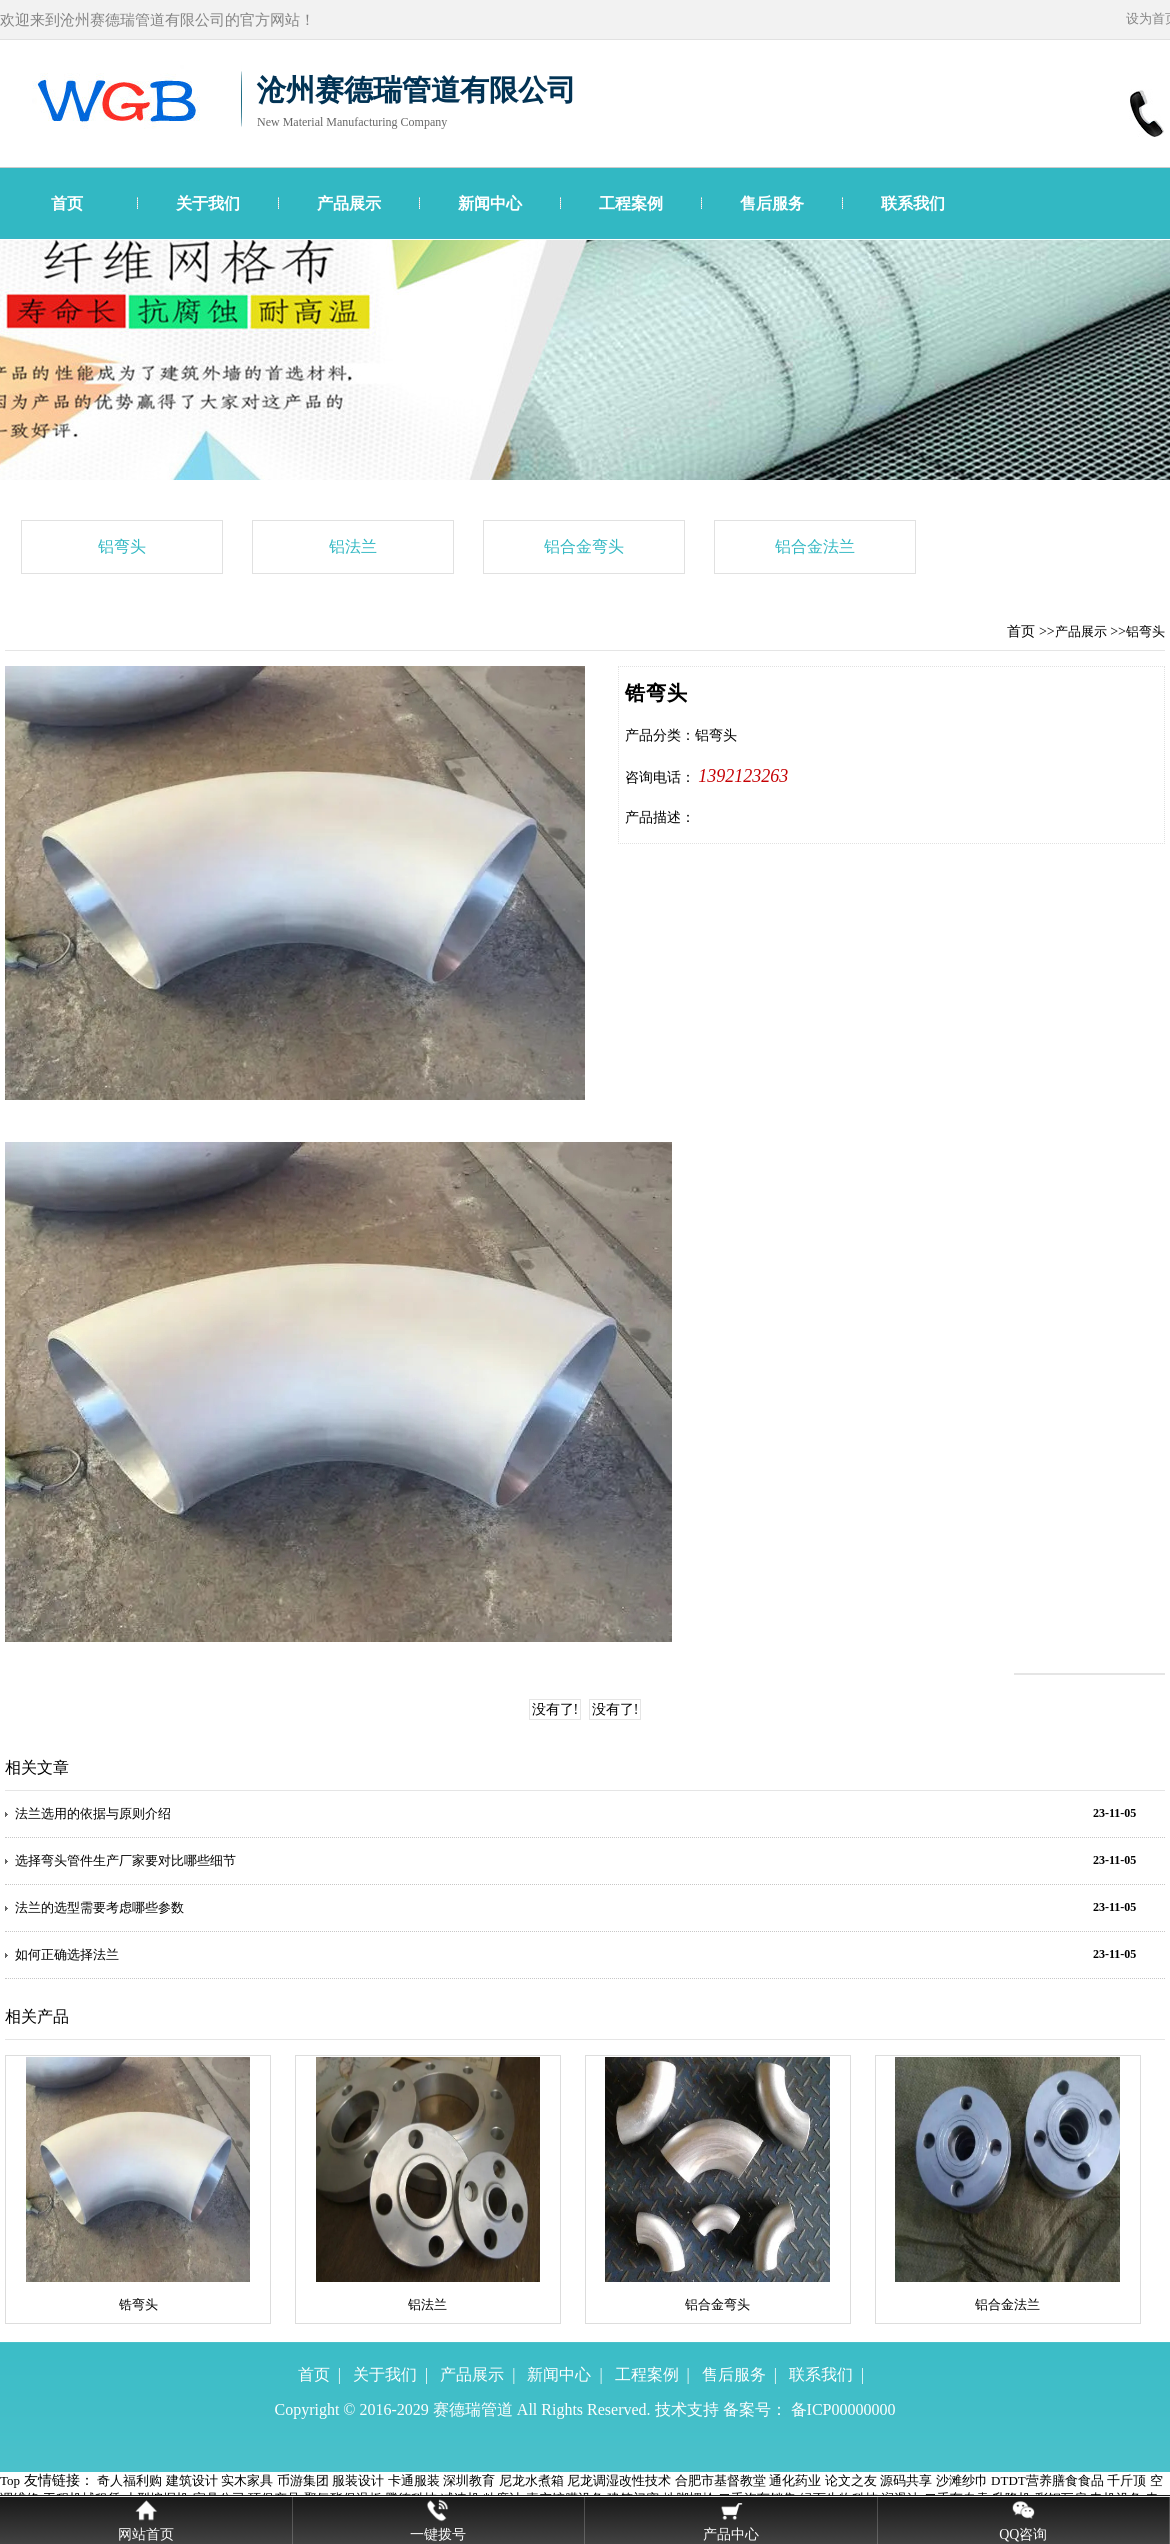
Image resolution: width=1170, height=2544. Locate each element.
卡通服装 (414, 2480)
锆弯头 (138, 2304)
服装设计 (358, 2480)
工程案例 (631, 203)
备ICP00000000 (843, 2409)
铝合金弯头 (584, 546)
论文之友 (851, 2480)
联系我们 (913, 203)
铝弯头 (122, 546)
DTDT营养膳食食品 (1047, 2480)
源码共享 (906, 2480)
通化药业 (795, 2480)
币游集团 (303, 2480)
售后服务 (772, 203)
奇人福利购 (129, 2480)
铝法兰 (353, 546)
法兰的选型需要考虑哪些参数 (99, 1907)
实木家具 (247, 2480)
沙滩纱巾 (962, 2480)
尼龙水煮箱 (531, 2480)
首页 (67, 203)
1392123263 (743, 776)
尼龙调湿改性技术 (619, 2480)
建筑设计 (192, 2480)
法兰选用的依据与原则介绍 (93, 1813)
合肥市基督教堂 (720, 2480)
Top (10, 2480)
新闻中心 (490, 203)
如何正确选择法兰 (67, 1954)
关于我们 (208, 203)
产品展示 (349, 203)
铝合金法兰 (815, 546)
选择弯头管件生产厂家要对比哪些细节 (125, 1860)
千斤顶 (1126, 2480)
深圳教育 (469, 2480)
